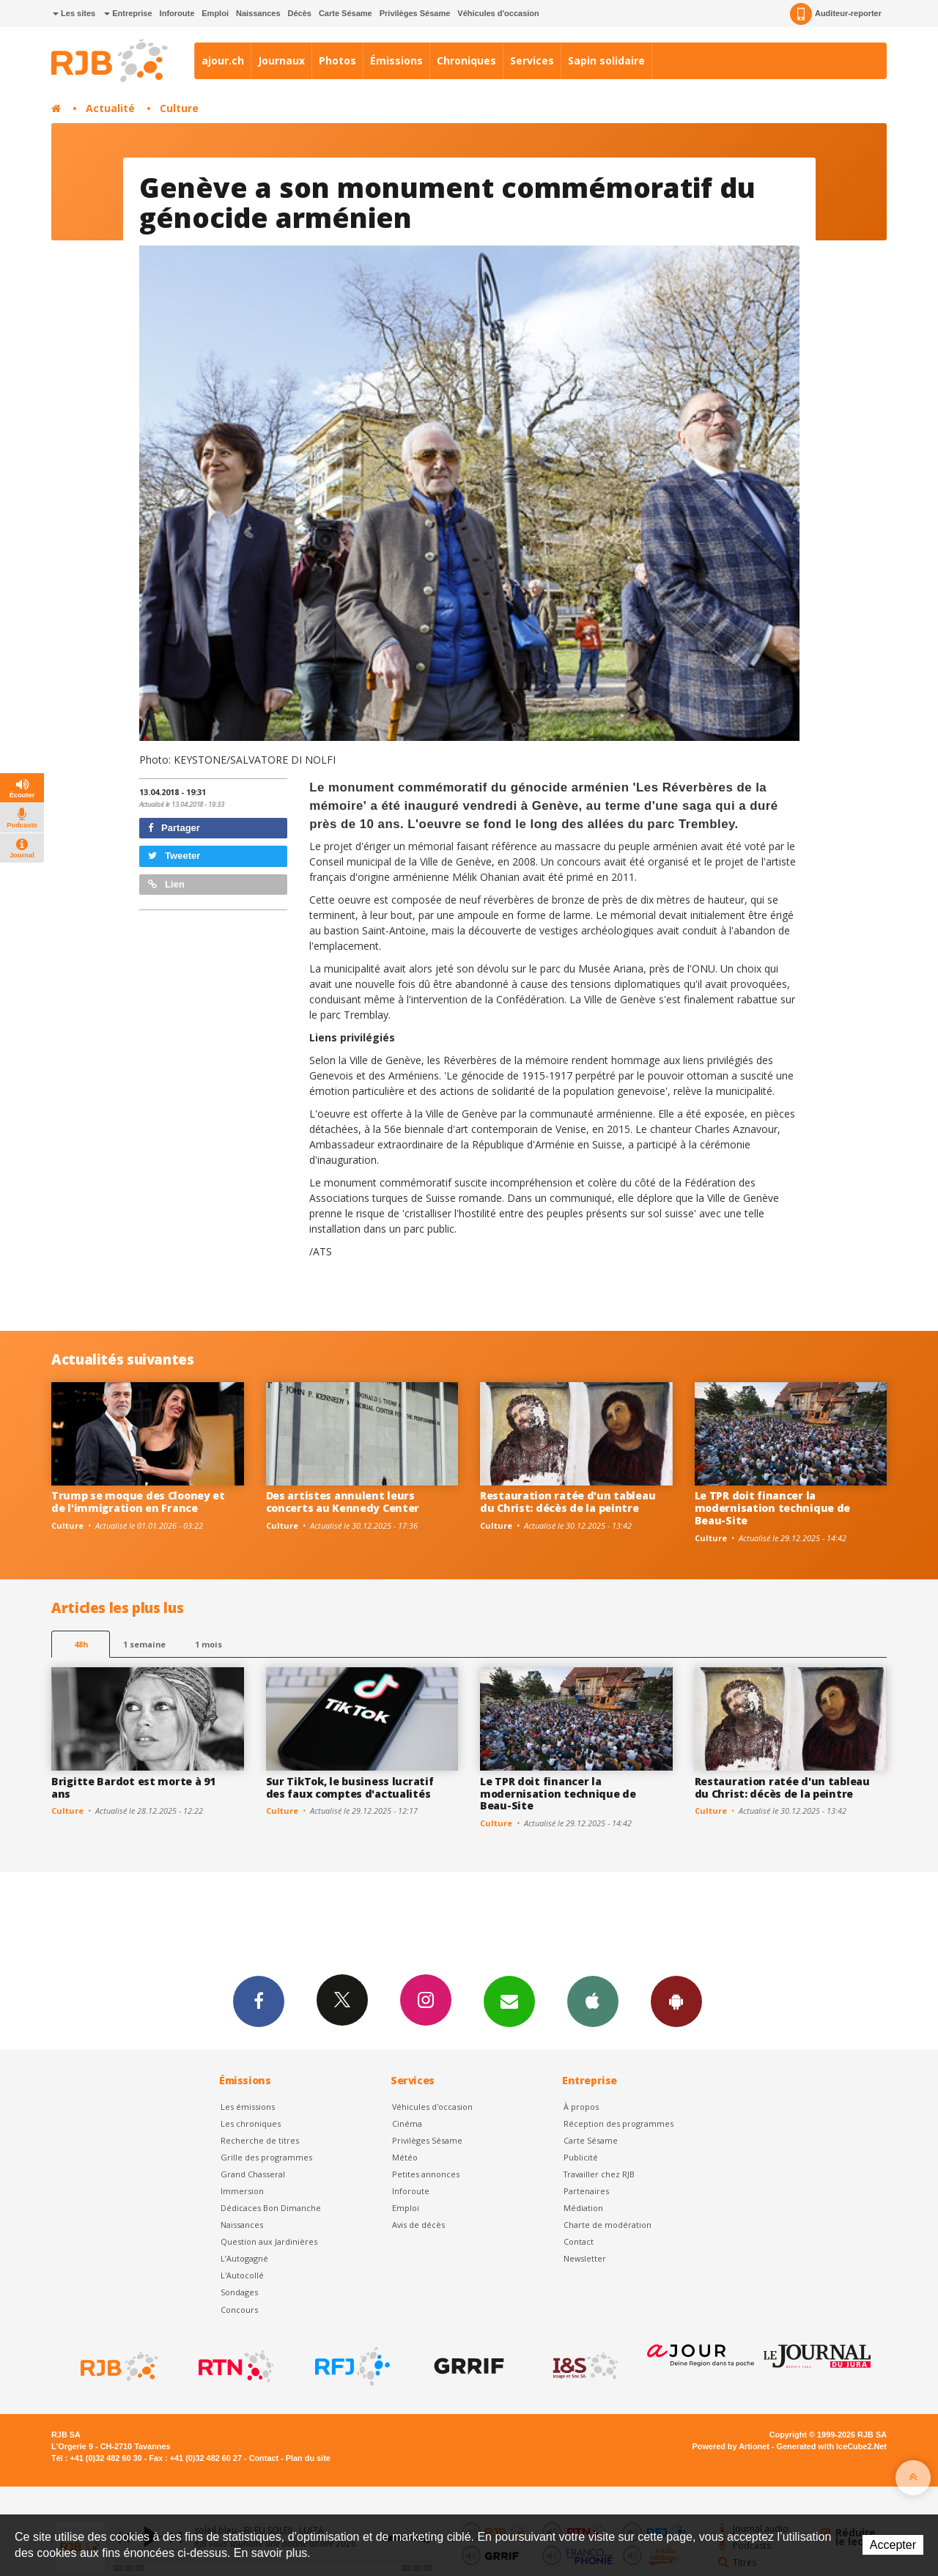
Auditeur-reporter (836, 14)
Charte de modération (607, 2224)
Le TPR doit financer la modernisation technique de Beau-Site (773, 1507)
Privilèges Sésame (415, 13)
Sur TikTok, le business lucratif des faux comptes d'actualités (350, 1787)
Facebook (258, 2001)
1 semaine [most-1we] (144, 1644)
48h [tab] (81, 1644)
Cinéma (407, 2123)
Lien (166, 884)
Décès (299, 13)
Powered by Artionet (731, 2446)
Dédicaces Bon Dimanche (271, 2208)
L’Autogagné (244, 2258)
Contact (579, 2241)
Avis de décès (418, 2224)
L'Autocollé (242, 2275)
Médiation (583, 2208)
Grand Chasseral (253, 2174)
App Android (676, 2001)
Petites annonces (425, 2174)
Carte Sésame (345, 13)
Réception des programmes (618, 2123)
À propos (581, 2106)
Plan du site (308, 2458)
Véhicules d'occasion (498, 13)
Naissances (258, 13)
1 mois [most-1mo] (208, 1644)
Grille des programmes (266, 2157)
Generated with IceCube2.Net (832, 2446)
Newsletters (509, 2001)
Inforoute (177, 13)
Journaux (281, 60)
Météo (405, 2157)
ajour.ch (223, 60)
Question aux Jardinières (269, 2241)
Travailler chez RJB (599, 2174)
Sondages (239, 2292)
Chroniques (466, 60)
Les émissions (248, 2106)
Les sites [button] (74, 13)
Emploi (215, 13)
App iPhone (592, 2001)
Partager (174, 827)
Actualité (110, 108)
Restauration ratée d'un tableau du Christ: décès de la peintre (567, 1501)
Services (532, 60)
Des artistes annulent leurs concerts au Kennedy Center (343, 1501)
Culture (179, 108)
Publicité (581, 2157)
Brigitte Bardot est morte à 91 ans (133, 1787)
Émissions (396, 60)
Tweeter (174, 855)
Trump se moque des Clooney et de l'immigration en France (138, 1501)
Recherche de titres (260, 2140)
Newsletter (585, 2258)
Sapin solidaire (606, 60)
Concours (239, 2309)
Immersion (242, 2191)
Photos (337, 60)
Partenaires (586, 2191)
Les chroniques (251, 2123)
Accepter (893, 2545)
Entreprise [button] (128, 13)
